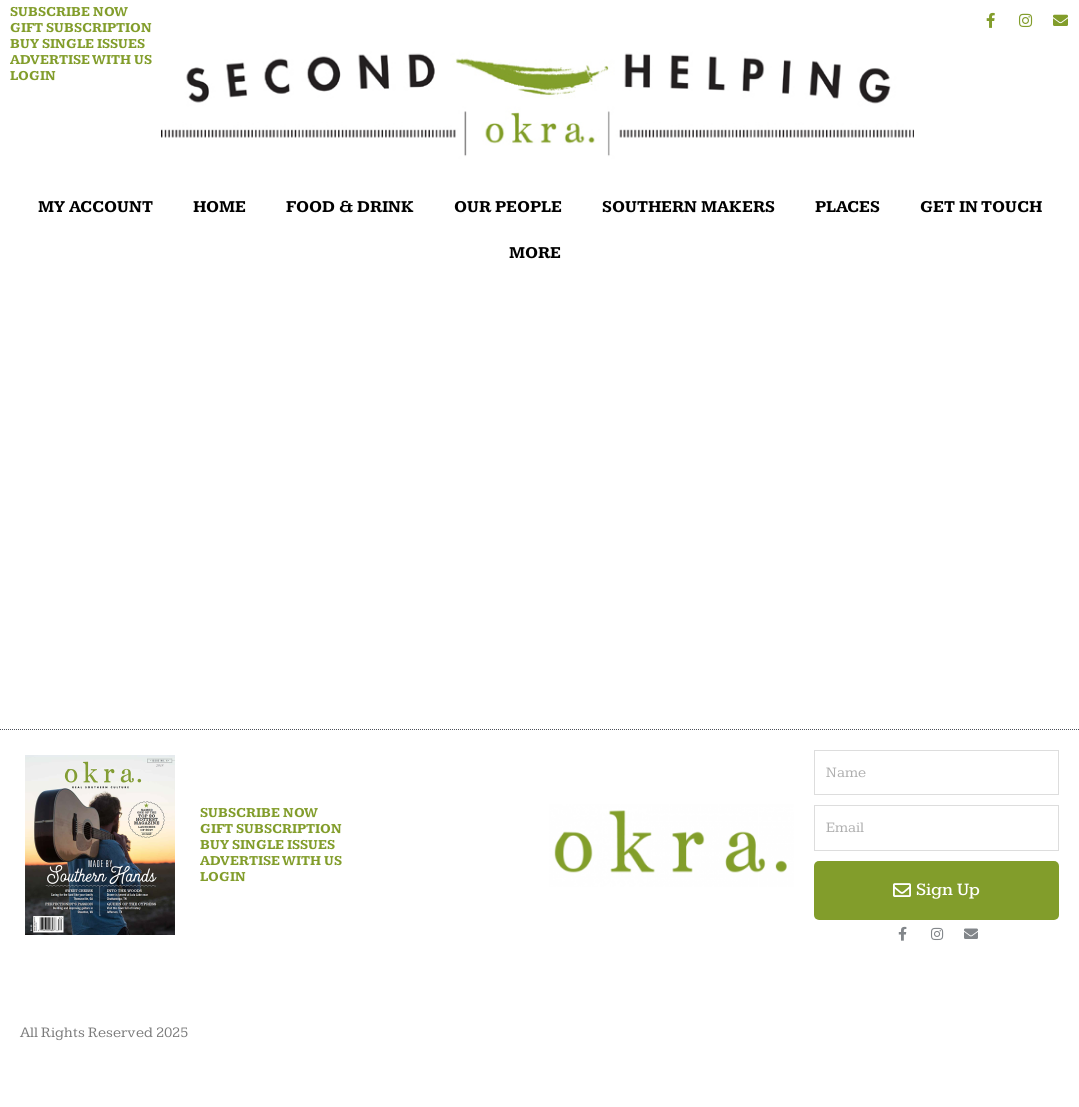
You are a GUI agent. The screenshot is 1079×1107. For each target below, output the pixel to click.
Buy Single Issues (77, 44)
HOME (219, 207)
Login (33, 76)
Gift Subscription (81, 28)
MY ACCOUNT (95, 207)
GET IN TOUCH (981, 207)
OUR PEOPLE (508, 207)
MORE (540, 253)
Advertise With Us (81, 60)
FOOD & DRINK (350, 207)
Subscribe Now (69, 12)
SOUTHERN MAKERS (688, 207)
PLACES (847, 207)
